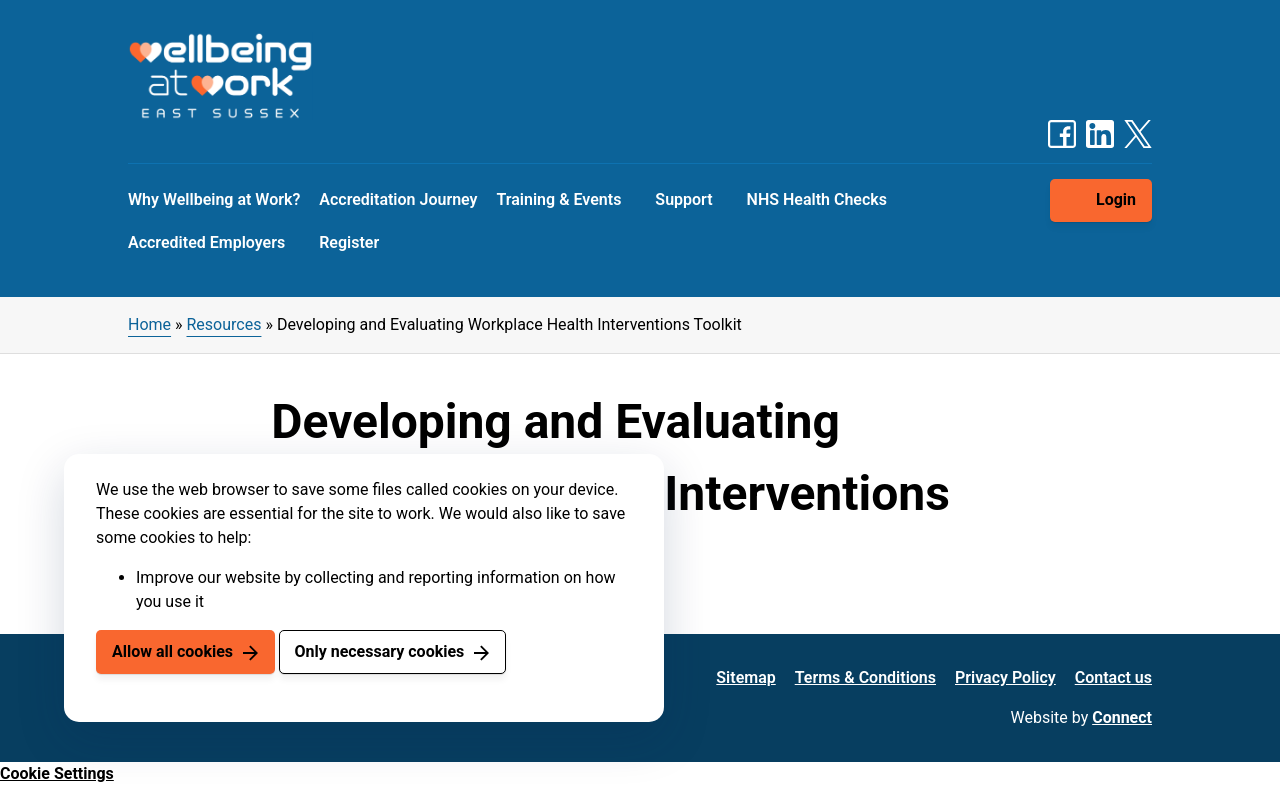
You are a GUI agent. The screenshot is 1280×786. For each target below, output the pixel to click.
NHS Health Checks (817, 199)
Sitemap (745, 677)
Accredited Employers (206, 242)
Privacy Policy (1005, 677)
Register (349, 242)
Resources (224, 324)
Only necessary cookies (379, 651)
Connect (1122, 717)
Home (149, 324)
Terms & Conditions (865, 677)
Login (1116, 199)
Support (683, 199)
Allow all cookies (172, 651)
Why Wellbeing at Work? (214, 199)
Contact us (1113, 677)
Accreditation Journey (398, 199)
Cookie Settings (57, 773)
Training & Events (559, 199)
